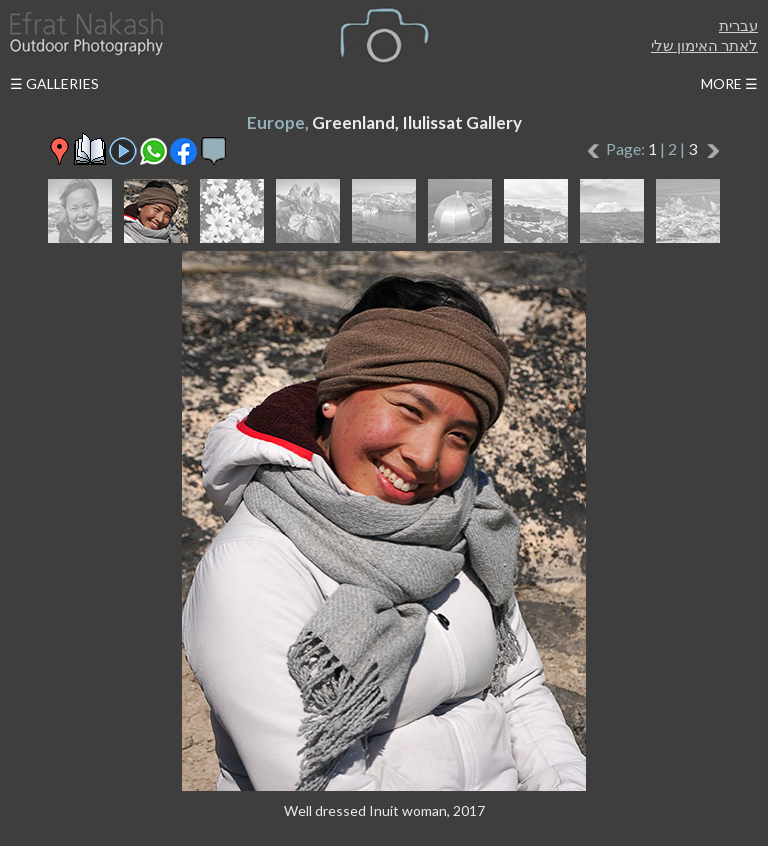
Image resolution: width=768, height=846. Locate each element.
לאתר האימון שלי (704, 45)
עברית (738, 25)
